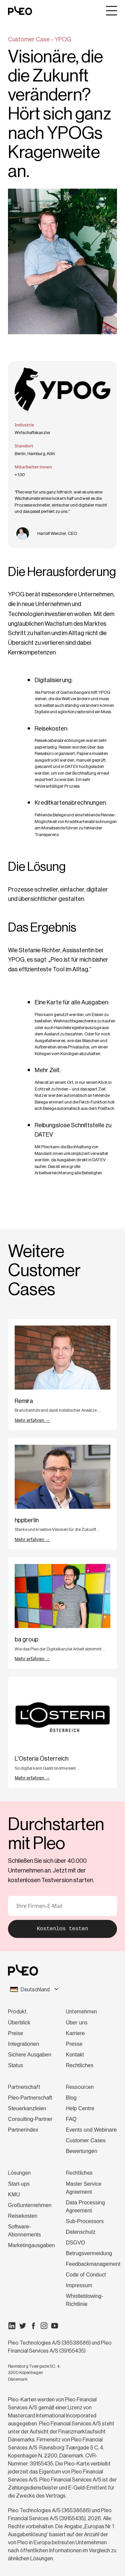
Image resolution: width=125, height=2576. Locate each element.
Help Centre (80, 2108)
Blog (71, 2098)
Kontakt (75, 2054)
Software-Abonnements (24, 2230)
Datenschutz (81, 2232)
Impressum (79, 2285)
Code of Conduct (86, 2274)
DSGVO (75, 2242)
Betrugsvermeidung (89, 2253)
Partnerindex (23, 2130)
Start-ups (19, 2184)
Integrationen (23, 2044)
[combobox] (62, 1989)
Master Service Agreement (84, 2188)
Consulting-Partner (30, 2119)
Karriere (75, 2033)
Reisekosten (22, 2216)
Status (15, 2065)
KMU (14, 2194)
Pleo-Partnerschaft (30, 2098)
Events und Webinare (91, 2130)
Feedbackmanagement (93, 2264)
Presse (74, 2044)
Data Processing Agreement (85, 2206)
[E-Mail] (62, 1906)
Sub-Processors (85, 2221)
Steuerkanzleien (27, 2108)
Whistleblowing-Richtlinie (84, 2300)
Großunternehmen (30, 2205)
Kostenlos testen (62, 1929)
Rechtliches (80, 2065)
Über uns (77, 2022)
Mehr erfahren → (32, 1420)
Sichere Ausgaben (29, 2054)
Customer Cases (86, 2140)
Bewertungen (81, 2151)
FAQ (71, 2119)
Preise (15, 2033)
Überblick (19, 2022)
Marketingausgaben (31, 2245)
